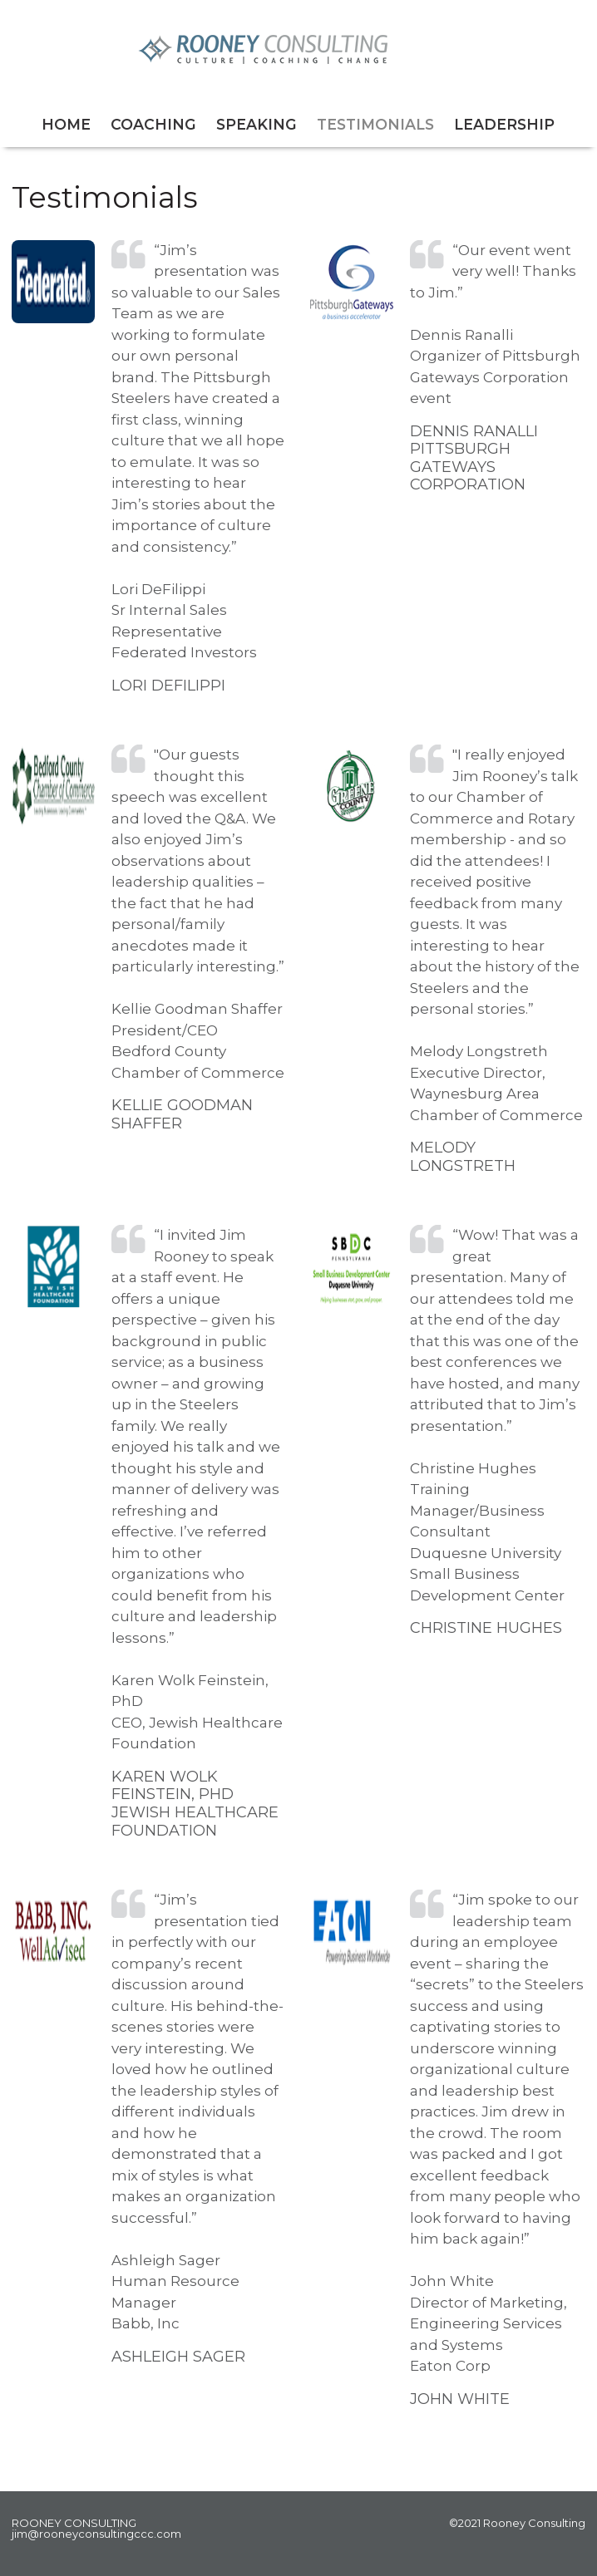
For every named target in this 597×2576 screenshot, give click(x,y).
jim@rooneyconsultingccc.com (96, 2533)
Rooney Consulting (298, 49)
